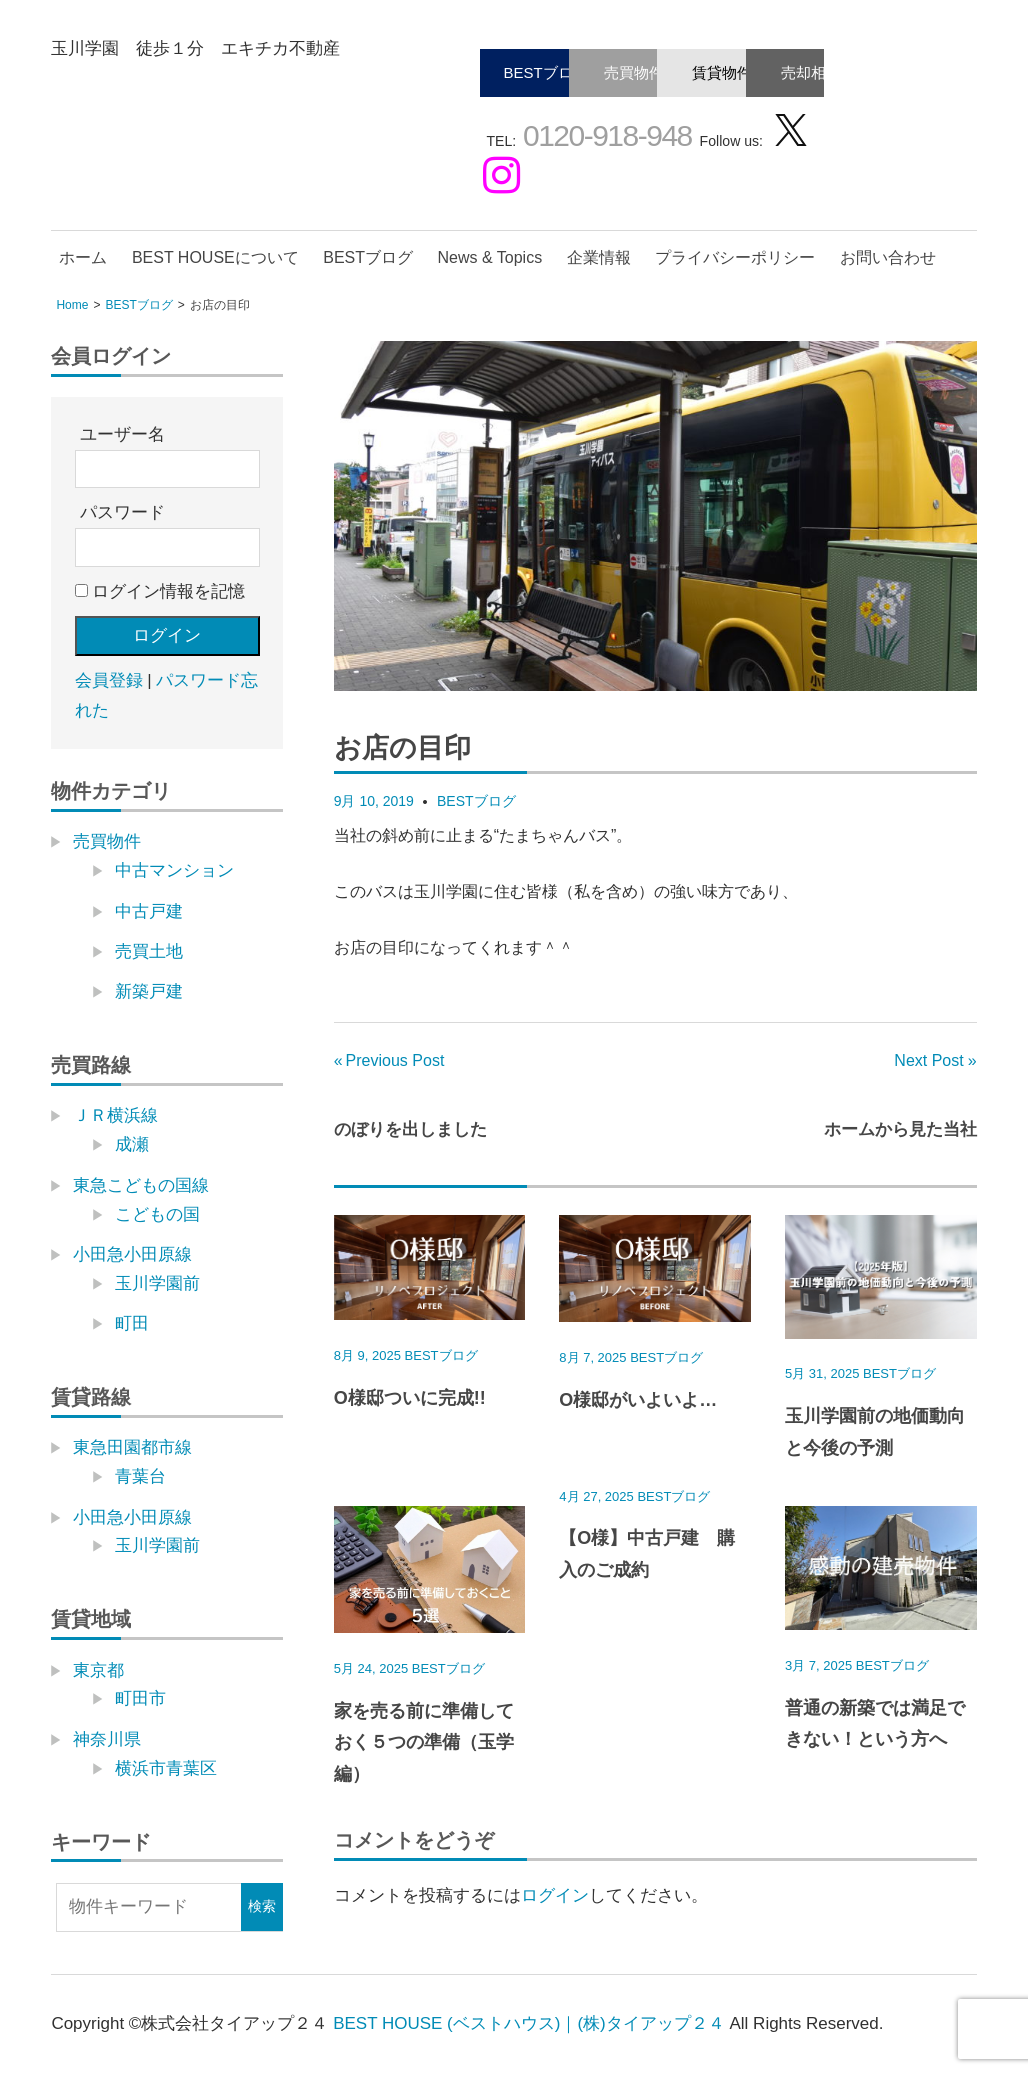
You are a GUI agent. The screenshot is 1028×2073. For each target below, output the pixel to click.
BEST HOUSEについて (215, 257)
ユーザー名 (122, 434)
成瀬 (132, 1144)
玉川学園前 (157, 1283)
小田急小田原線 (132, 1254)
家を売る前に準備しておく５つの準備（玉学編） (424, 1742)
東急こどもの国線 (141, 1185)
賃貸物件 (722, 72)
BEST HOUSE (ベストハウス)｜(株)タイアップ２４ (529, 2023)
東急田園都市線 (132, 1447)
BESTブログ (545, 72)
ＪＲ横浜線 (115, 1115)
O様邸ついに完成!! (410, 1398)
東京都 (98, 1670)
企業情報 (599, 257)
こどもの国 (157, 1214)
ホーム (83, 257)
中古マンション (174, 870)
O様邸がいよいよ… (638, 1400)
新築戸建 (149, 991)
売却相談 (811, 72)
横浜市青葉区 (166, 1768)
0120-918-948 (604, 135)
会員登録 (109, 680)
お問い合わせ (888, 257)
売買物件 (634, 72)
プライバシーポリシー (735, 257)
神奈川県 (107, 1739)
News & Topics (490, 257)
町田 (132, 1323)
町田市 (140, 1698)
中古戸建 (149, 911)
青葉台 (140, 1476)
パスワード (122, 512)
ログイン (555, 1895)
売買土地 (149, 951)
